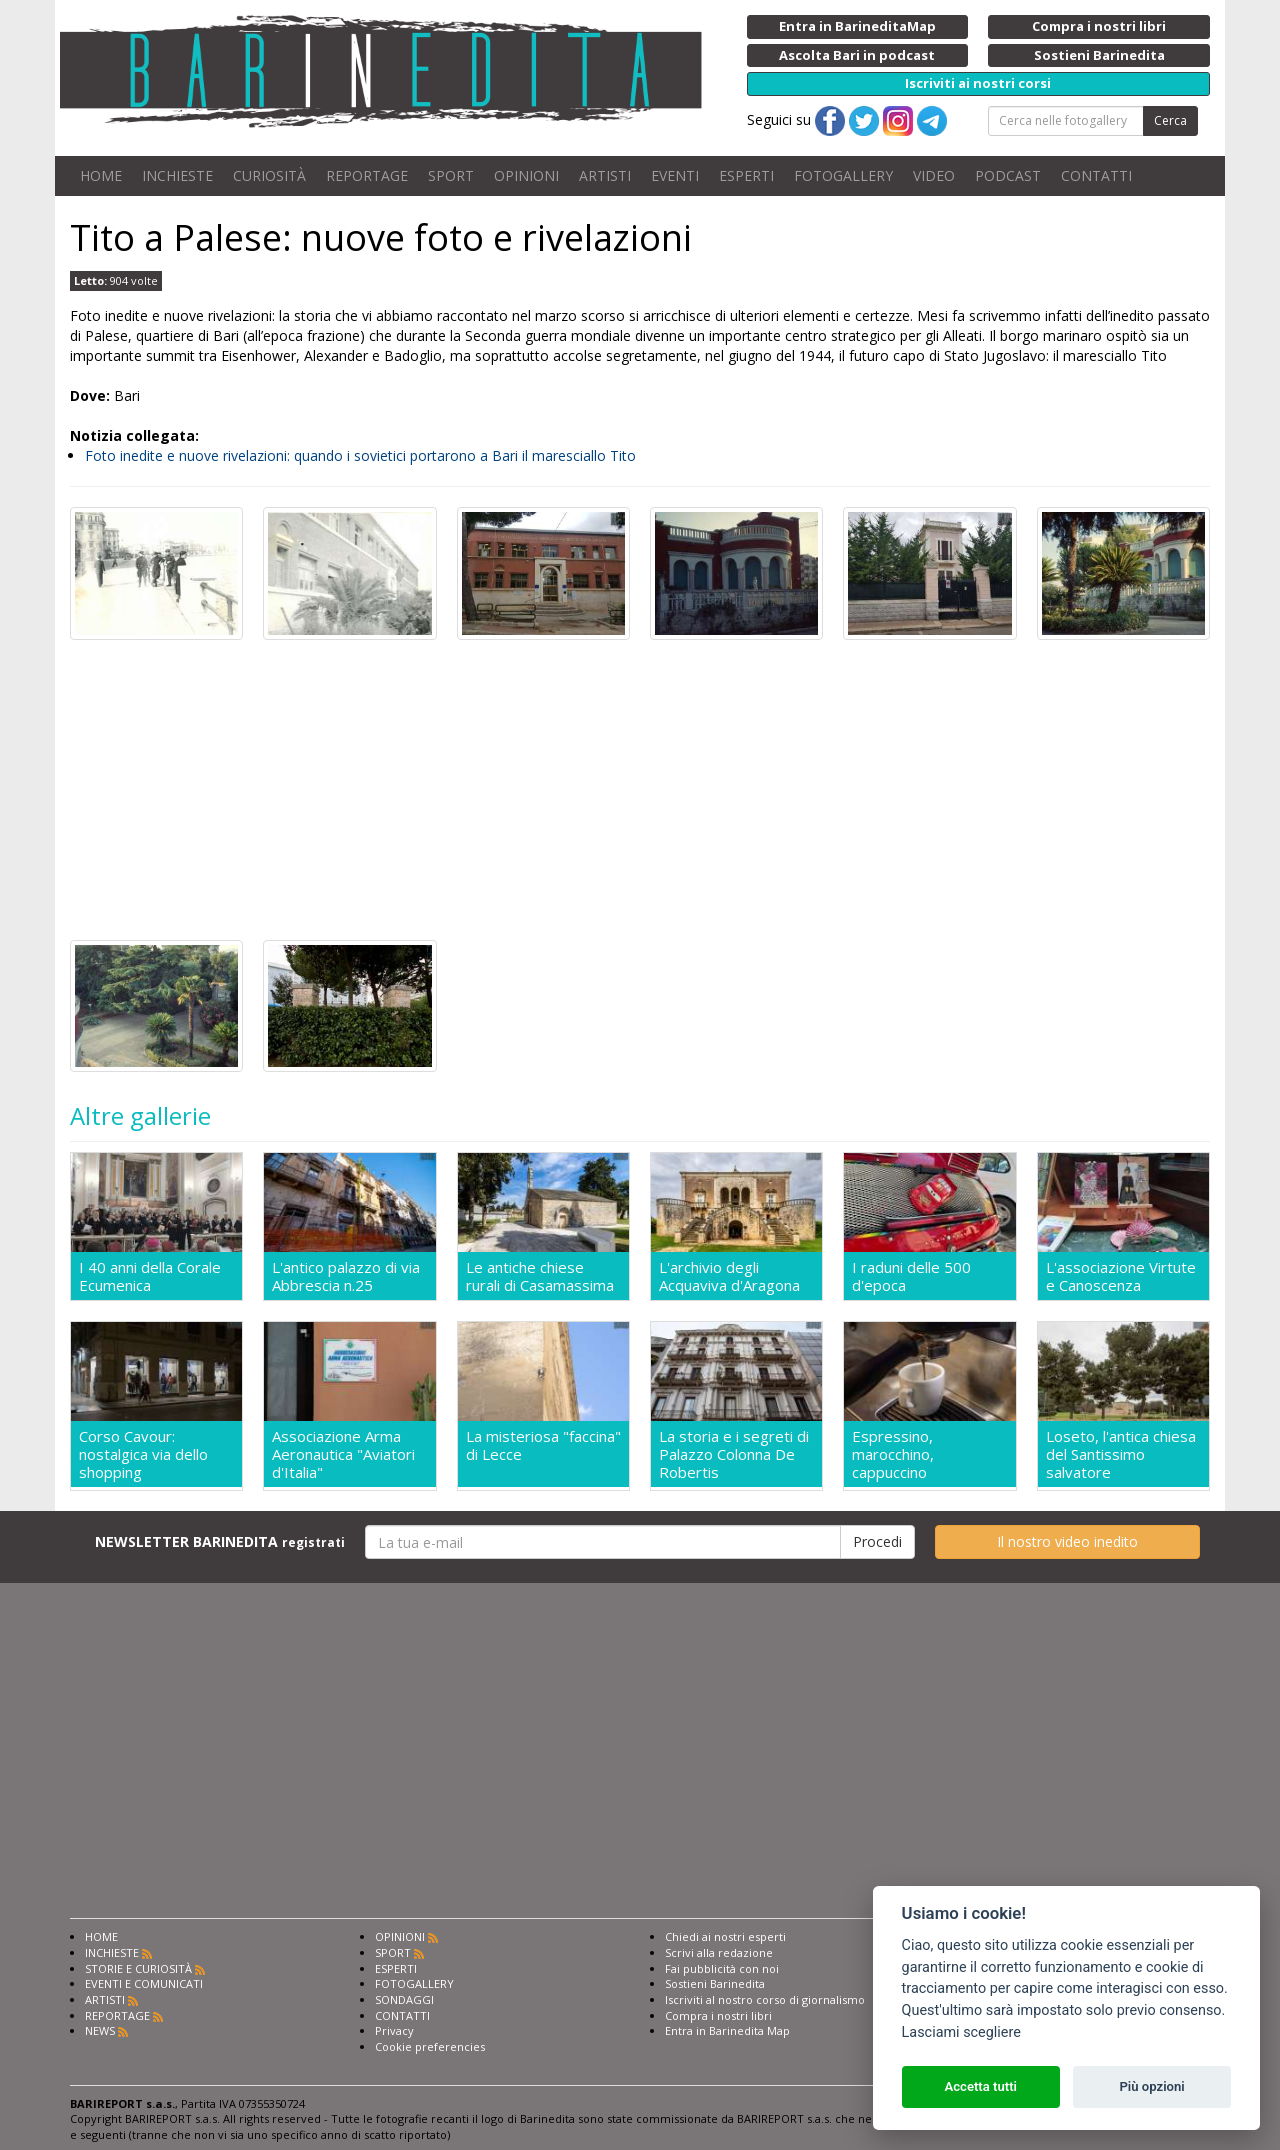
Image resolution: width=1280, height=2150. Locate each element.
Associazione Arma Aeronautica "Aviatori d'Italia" (343, 1454)
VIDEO (934, 175)
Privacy (394, 2030)
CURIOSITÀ (269, 175)
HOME (101, 175)
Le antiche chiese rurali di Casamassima (540, 1276)
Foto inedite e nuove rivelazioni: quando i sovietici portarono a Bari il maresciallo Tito (360, 455)
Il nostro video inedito (1067, 1541)
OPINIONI (526, 175)
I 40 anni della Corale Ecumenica (150, 1276)
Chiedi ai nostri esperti (725, 1936)
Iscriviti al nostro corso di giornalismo (765, 1999)
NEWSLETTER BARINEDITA (220, 1541)
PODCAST (1008, 175)
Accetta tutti (980, 2086)
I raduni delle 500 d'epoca (911, 1276)
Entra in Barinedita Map (727, 2030)
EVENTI (675, 175)
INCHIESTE (177, 175)
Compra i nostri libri (718, 2015)
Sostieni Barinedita (715, 1983)
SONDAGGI (404, 1999)
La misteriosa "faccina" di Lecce (543, 1445)
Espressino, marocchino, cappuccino (893, 1454)
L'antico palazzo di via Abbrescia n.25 (346, 1276)
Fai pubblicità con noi (722, 1968)
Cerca (1170, 120)
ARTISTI (605, 175)
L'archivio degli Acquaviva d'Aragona (729, 1276)
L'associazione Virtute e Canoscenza (1121, 1276)
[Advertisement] (640, 790)
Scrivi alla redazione (719, 1952)
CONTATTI (1096, 175)
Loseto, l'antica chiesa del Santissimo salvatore (1121, 1454)
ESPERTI (746, 175)
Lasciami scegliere (961, 2032)
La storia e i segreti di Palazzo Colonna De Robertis (734, 1454)
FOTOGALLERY (843, 175)
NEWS (100, 2030)
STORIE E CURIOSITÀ (138, 1968)
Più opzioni (1151, 2086)
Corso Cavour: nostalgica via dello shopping (143, 1454)
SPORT (451, 175)
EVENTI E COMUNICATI (144, 1983)
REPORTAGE (367, 175)
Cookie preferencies (430, 2046)
